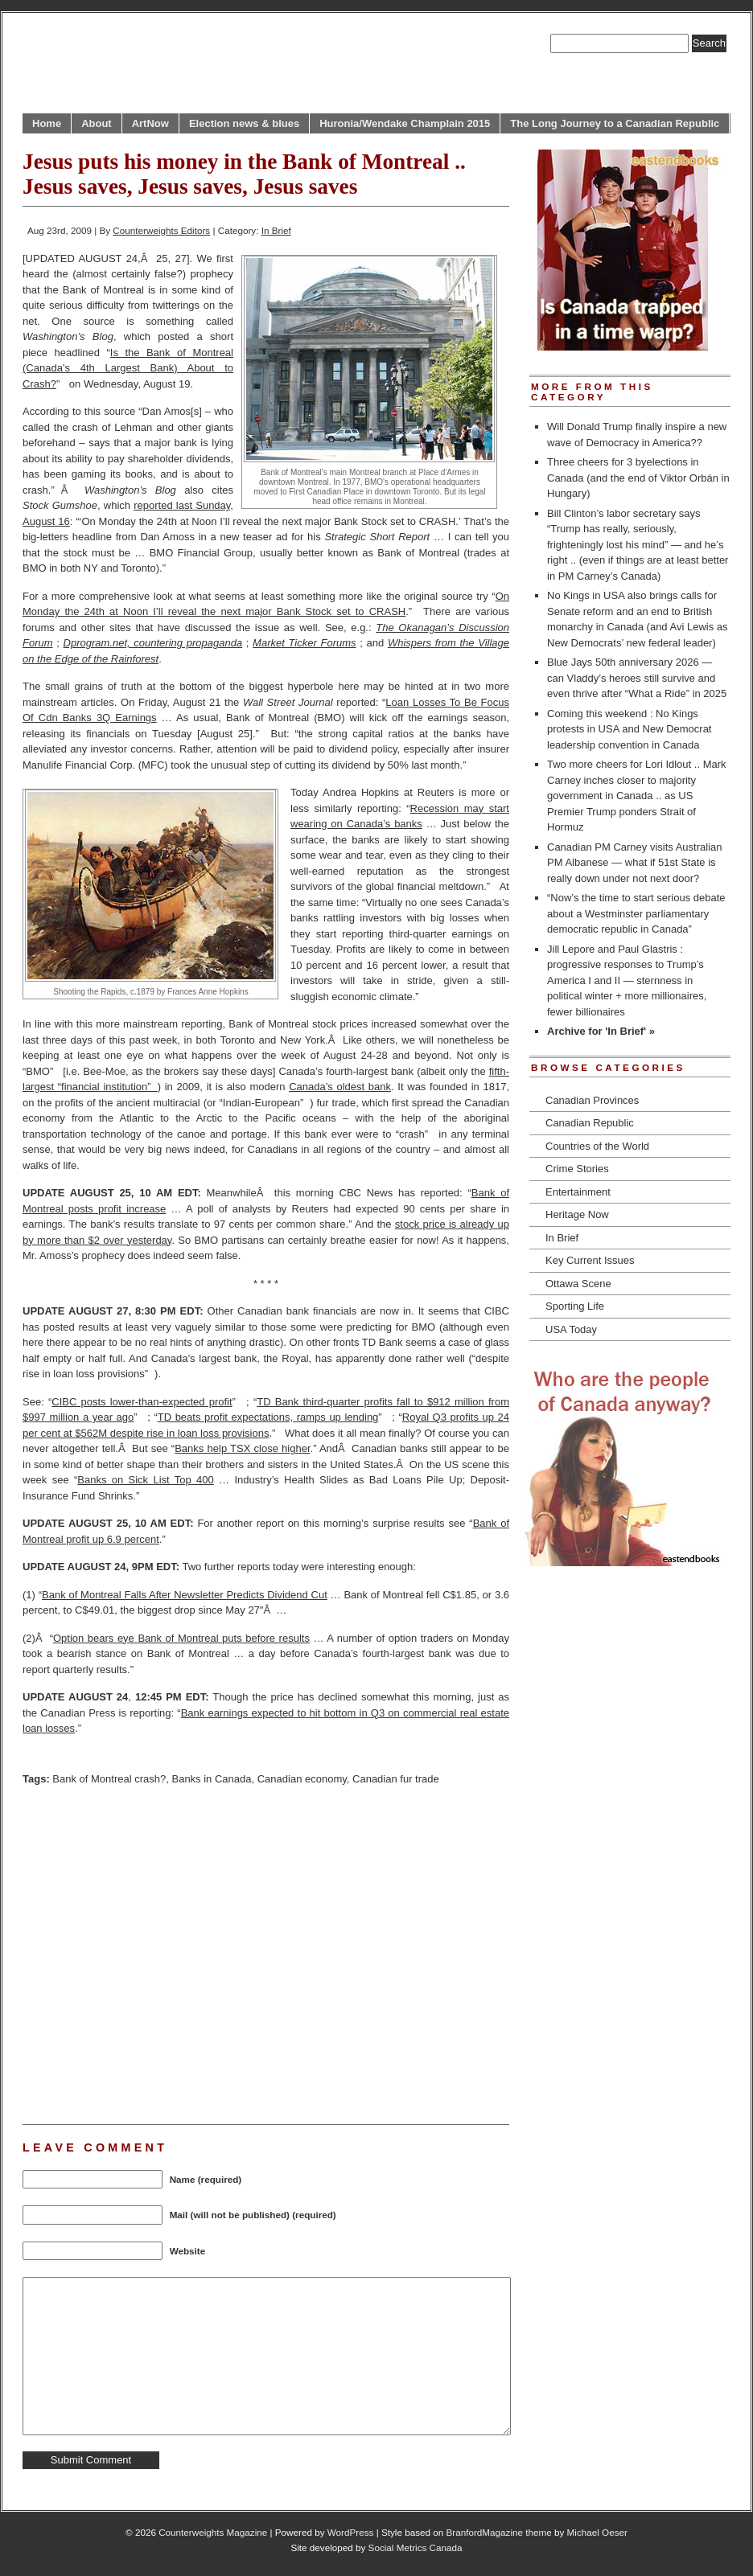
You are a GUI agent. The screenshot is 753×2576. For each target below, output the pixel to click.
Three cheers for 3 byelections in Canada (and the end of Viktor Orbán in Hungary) (638, 477)
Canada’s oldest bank (340, 1087)
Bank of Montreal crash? (109, 1779)
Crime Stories (577, 1169)
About (96, 123)
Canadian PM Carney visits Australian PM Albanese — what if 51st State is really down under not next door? (634, 862)
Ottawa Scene (578, 1284)
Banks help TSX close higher (242, 1448)
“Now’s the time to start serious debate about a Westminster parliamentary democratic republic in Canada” (636, 913)
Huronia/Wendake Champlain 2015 (404, 123)
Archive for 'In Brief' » (601, 1031)
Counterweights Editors (161, 230)
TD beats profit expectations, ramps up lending (268, 1417)
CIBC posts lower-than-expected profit (141, 1402)
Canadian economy (302, 1779)
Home (46, 123)
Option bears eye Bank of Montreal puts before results (181, 1638)
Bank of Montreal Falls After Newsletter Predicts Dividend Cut (184, 1595)
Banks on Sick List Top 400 (145, 1480)
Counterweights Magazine (212, 2532)
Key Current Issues (590, 1260)
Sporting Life (574, 1306)
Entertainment (578, 1192)
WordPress (350, 2532)
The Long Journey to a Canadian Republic (614, 123)
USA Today (571, 1329)
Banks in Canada (211, 1779)
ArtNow (150, 123)
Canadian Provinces (592, 1100)
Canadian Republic (589, 1123)
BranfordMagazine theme (499, 2532)
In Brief (276, 230)
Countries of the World (597, 1146)
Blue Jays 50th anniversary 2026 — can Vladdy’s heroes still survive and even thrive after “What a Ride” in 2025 (636, 677)
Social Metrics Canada (415, 2547)
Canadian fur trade (395, 1779)
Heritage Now (577, 1214)
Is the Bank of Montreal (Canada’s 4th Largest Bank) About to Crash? (128, 368)
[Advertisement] (151, 1953)
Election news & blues (244, 123)
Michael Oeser (597, 2532)
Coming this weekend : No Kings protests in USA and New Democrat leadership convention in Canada (629, 729)
